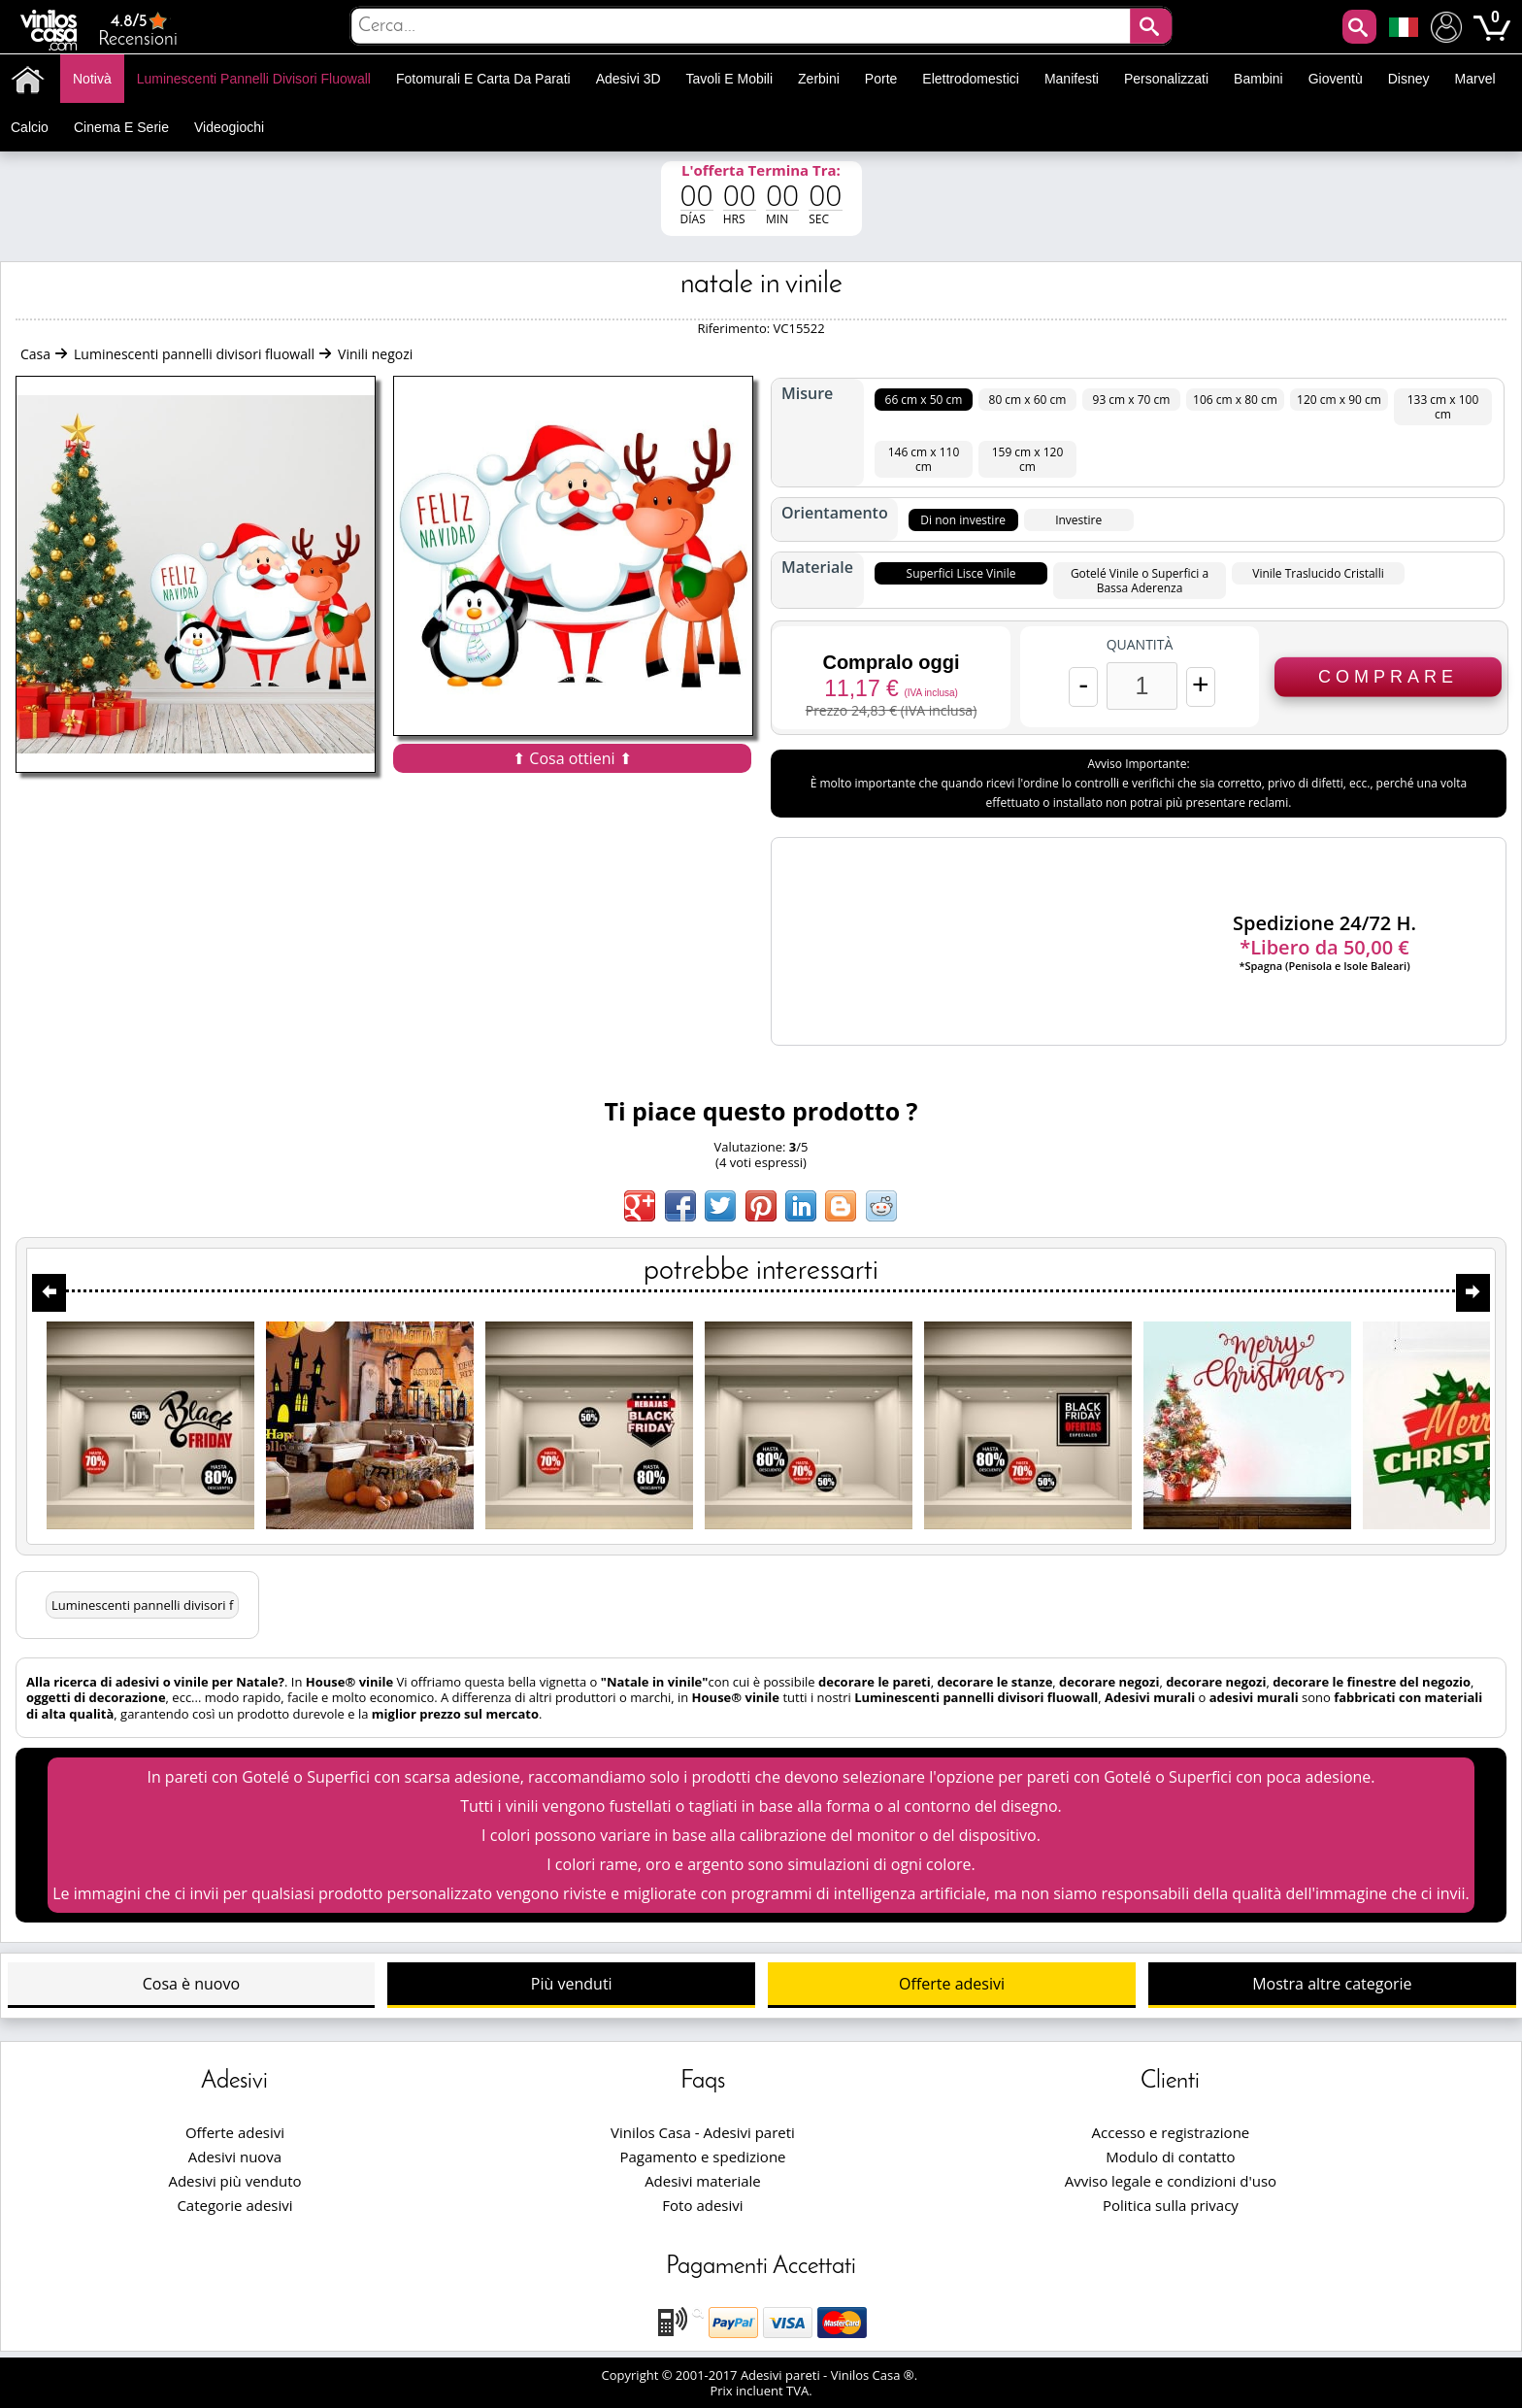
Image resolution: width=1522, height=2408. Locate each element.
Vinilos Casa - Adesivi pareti (703, 2132)
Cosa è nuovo (191, 1983)
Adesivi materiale (703, 2181)
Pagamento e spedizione (702, 2156)
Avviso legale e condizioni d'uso (1170, 2181)
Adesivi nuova (234, 2156)
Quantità (1140, 644)
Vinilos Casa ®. (876, 2375)
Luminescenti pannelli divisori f (142, 1605)
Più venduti (571, 1983)
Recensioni (138, 30)
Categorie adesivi (234, 2205)
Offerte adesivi (952, 1983)
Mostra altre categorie (1331, 1983)
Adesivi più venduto (234, 2181)
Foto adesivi (702, 2205)
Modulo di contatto (1170, 2156)
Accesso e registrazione (1171, 2132)
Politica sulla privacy (1171, 2205)
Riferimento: (735, 328)
